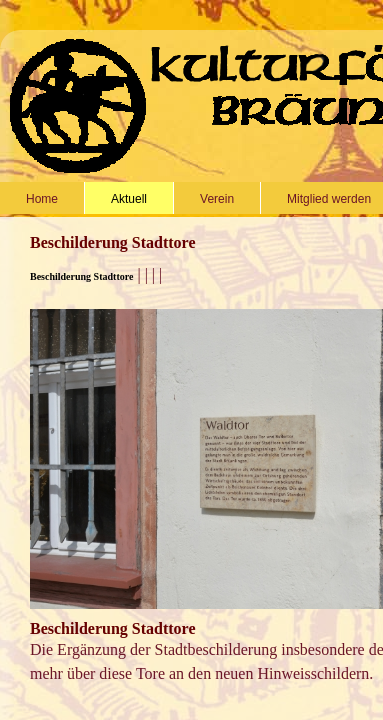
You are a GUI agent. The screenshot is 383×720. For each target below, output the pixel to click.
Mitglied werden (329, 199)
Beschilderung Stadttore (81, 276)
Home (42, 199)
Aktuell (129, 199)
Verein (217, 199)
